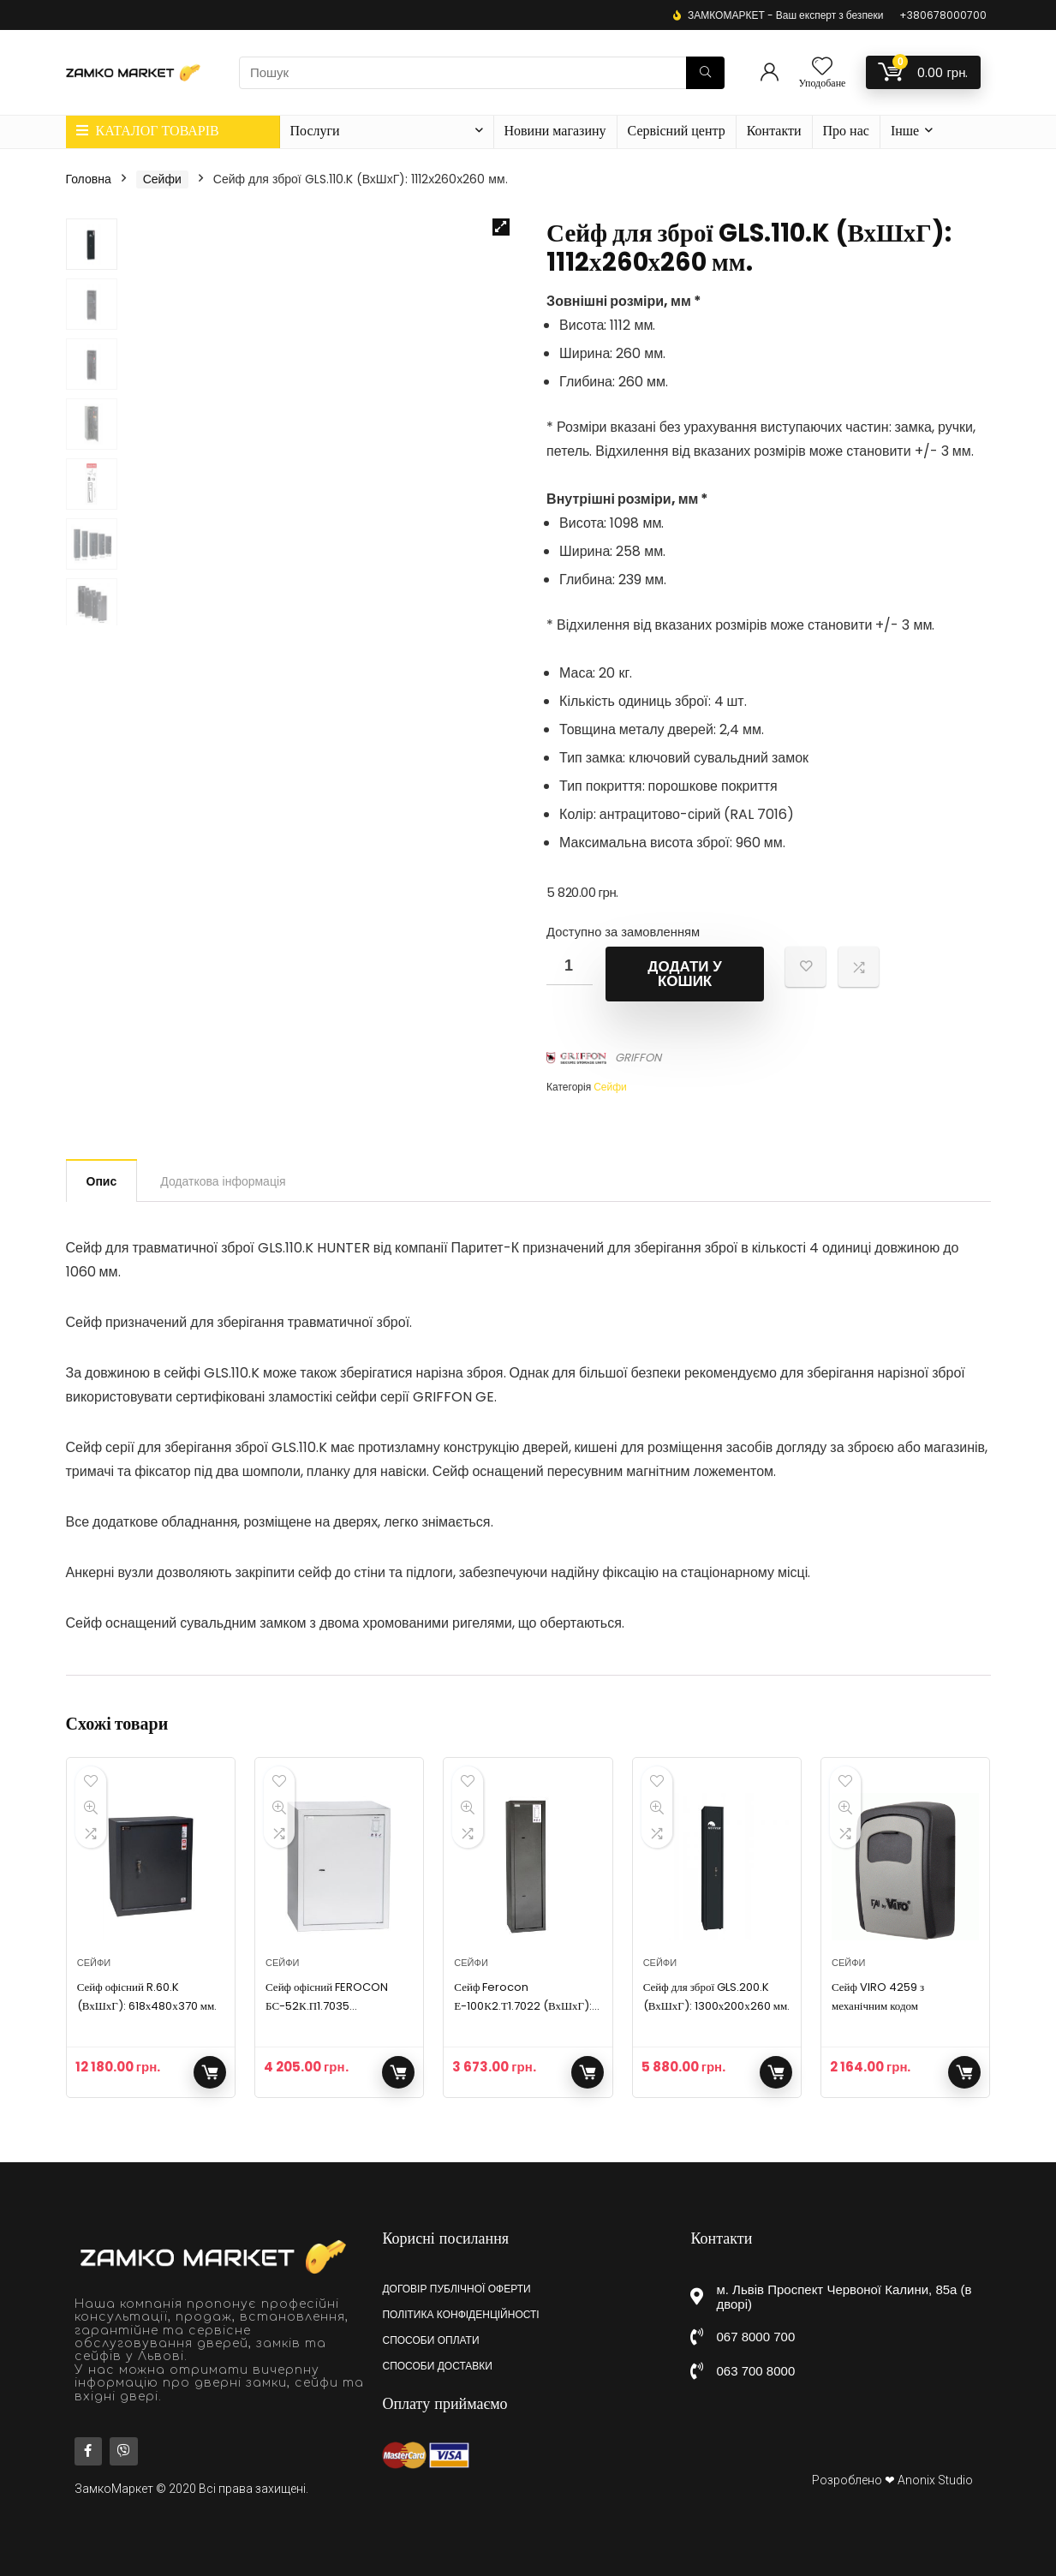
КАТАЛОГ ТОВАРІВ (147, 130)
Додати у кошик (684, 974)
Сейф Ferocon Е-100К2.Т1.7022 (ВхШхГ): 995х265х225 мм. (523, 2006)
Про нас (846, 130)
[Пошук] (705, 73)
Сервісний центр (676, 130)
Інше (905, 130)
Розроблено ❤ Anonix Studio (892, 2480)
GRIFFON (638, 1057)
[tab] (102, 1180)
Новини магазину (555, 130)
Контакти (774, 130)
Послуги (315, 130)
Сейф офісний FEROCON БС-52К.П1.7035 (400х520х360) (326, 2006)
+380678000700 (943, 15)
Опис (102, 1181)
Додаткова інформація (222, 1181)
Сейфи (162, 179)
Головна (88, 179)
